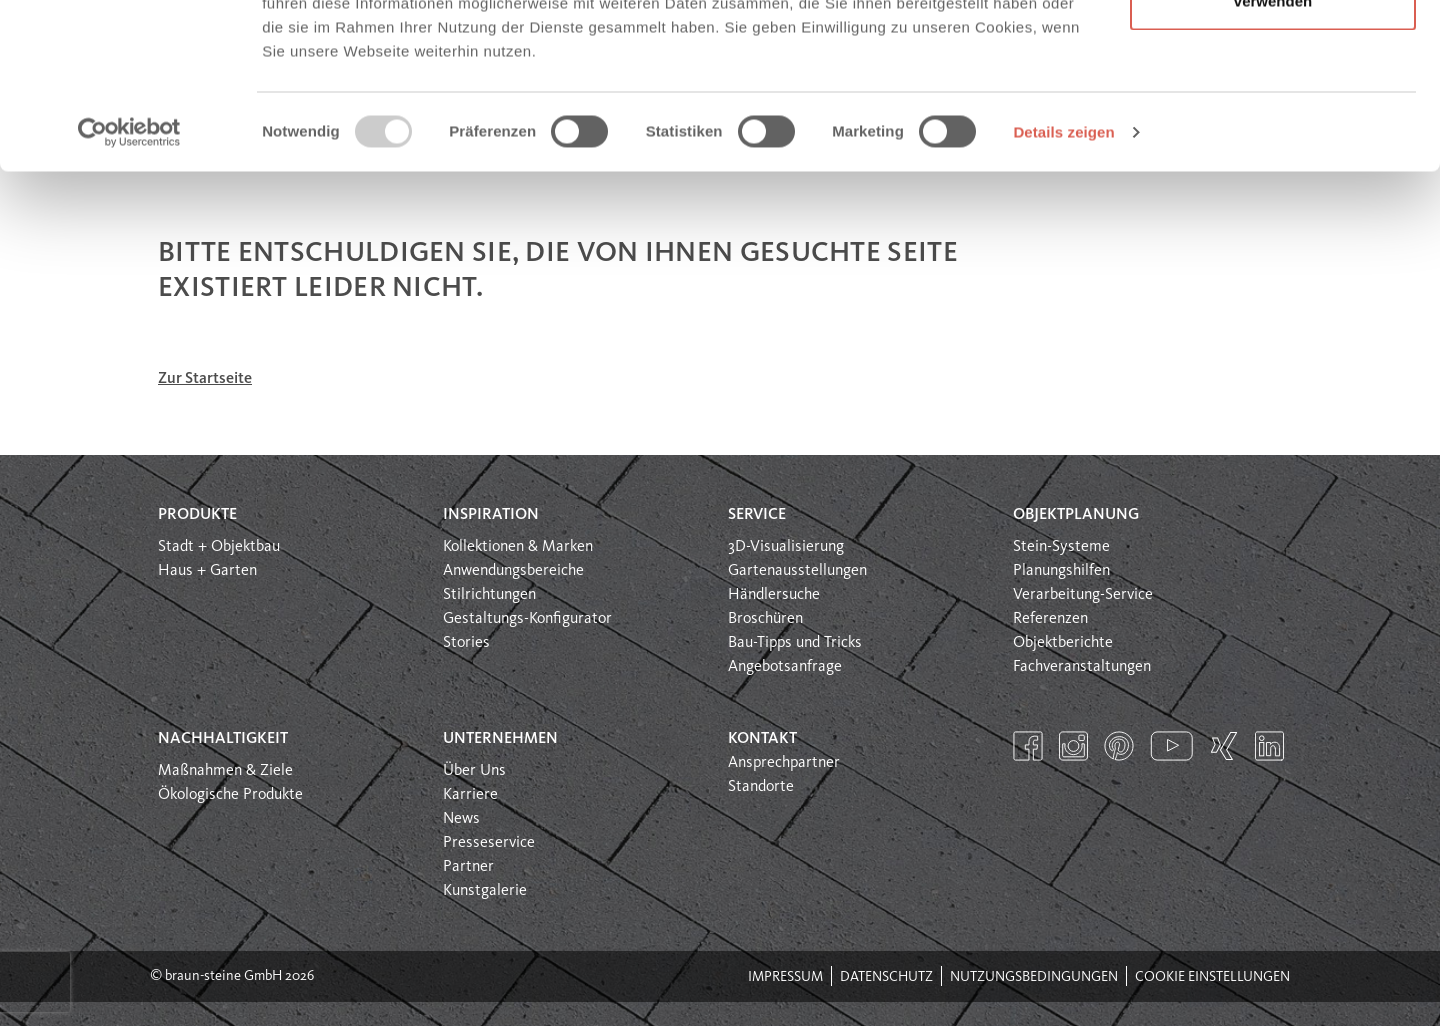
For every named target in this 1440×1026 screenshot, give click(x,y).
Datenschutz (886, 977)
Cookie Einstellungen (1212, 977)
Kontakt (762, 739)
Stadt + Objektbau (219, 547)
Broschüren (765, 619)
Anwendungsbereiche (513, 571)
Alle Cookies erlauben (1273, 52)
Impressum (785, 977)
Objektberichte (1063, 643)
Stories (466, 643)
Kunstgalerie (485, 891)
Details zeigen (1063, 273)
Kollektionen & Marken (518, 547)
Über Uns (474, 771)
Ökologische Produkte (230, 795)
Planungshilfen (1061, 571)
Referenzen (1050, 619)
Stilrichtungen (489, 595)
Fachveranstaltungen (1082, 667)
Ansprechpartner (784, 763)
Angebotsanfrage (785, 667)
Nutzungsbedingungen (1034, 977)
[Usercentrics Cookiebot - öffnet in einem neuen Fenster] (129, 274)
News (461, 819)
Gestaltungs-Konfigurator (527, 619)
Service (757, 515)
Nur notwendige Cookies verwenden (1273, 130)
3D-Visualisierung (786, 547)
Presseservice (489, 843)
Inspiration (491, 515)
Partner (468, 867)
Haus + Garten (207, 571)
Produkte (197, 515)
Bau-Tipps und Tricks (795, 643)
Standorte (761, 787)
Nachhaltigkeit (223, 739)
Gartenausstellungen (797, 571)
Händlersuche (774, 595)
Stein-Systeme (1061, 547)
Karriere (470, 795)
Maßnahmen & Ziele (225, 771)
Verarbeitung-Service (1083, 595)
